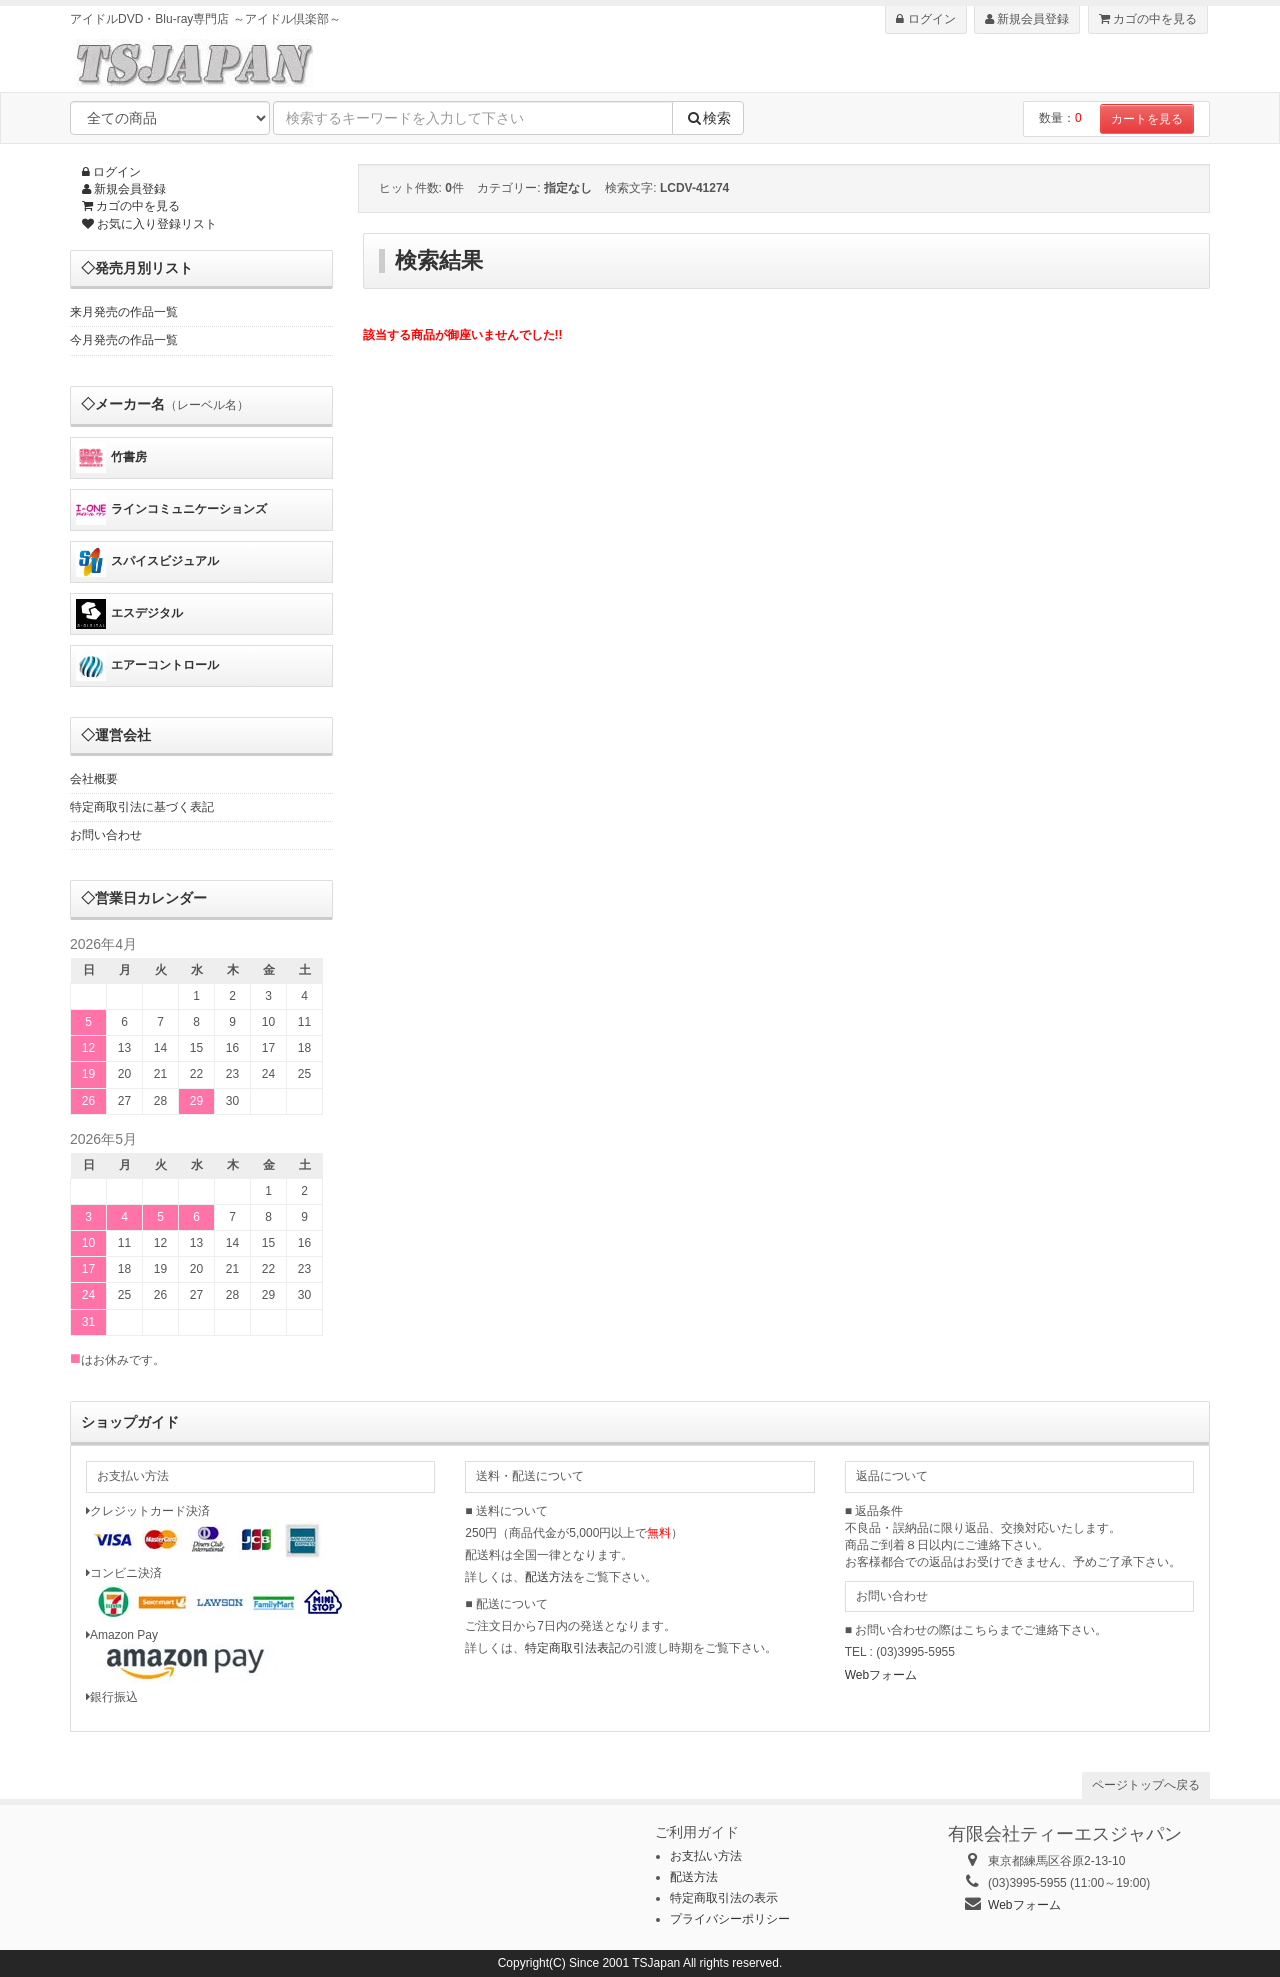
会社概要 (94, 779)
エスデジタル (129, 614)
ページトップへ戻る (1146, 1785)
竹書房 (111, 458)
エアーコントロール (147, 666)
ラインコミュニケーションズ (171, 510)
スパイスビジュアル (147, 562)
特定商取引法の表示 (724, 1898)
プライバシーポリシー (730, 1919)
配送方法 (549, 1577)
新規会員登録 (1027, 19)
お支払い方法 (706, 1856)
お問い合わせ (106, 835)
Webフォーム (881, 1675)
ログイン (925, 19)
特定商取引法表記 (573, 1648)
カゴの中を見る (1148, 19)
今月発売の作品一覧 (124, 340)
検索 (708, 118)
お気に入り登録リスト (149, 224)
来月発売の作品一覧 (124, 312)
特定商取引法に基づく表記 (142, 807)
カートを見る (1147, 119)
